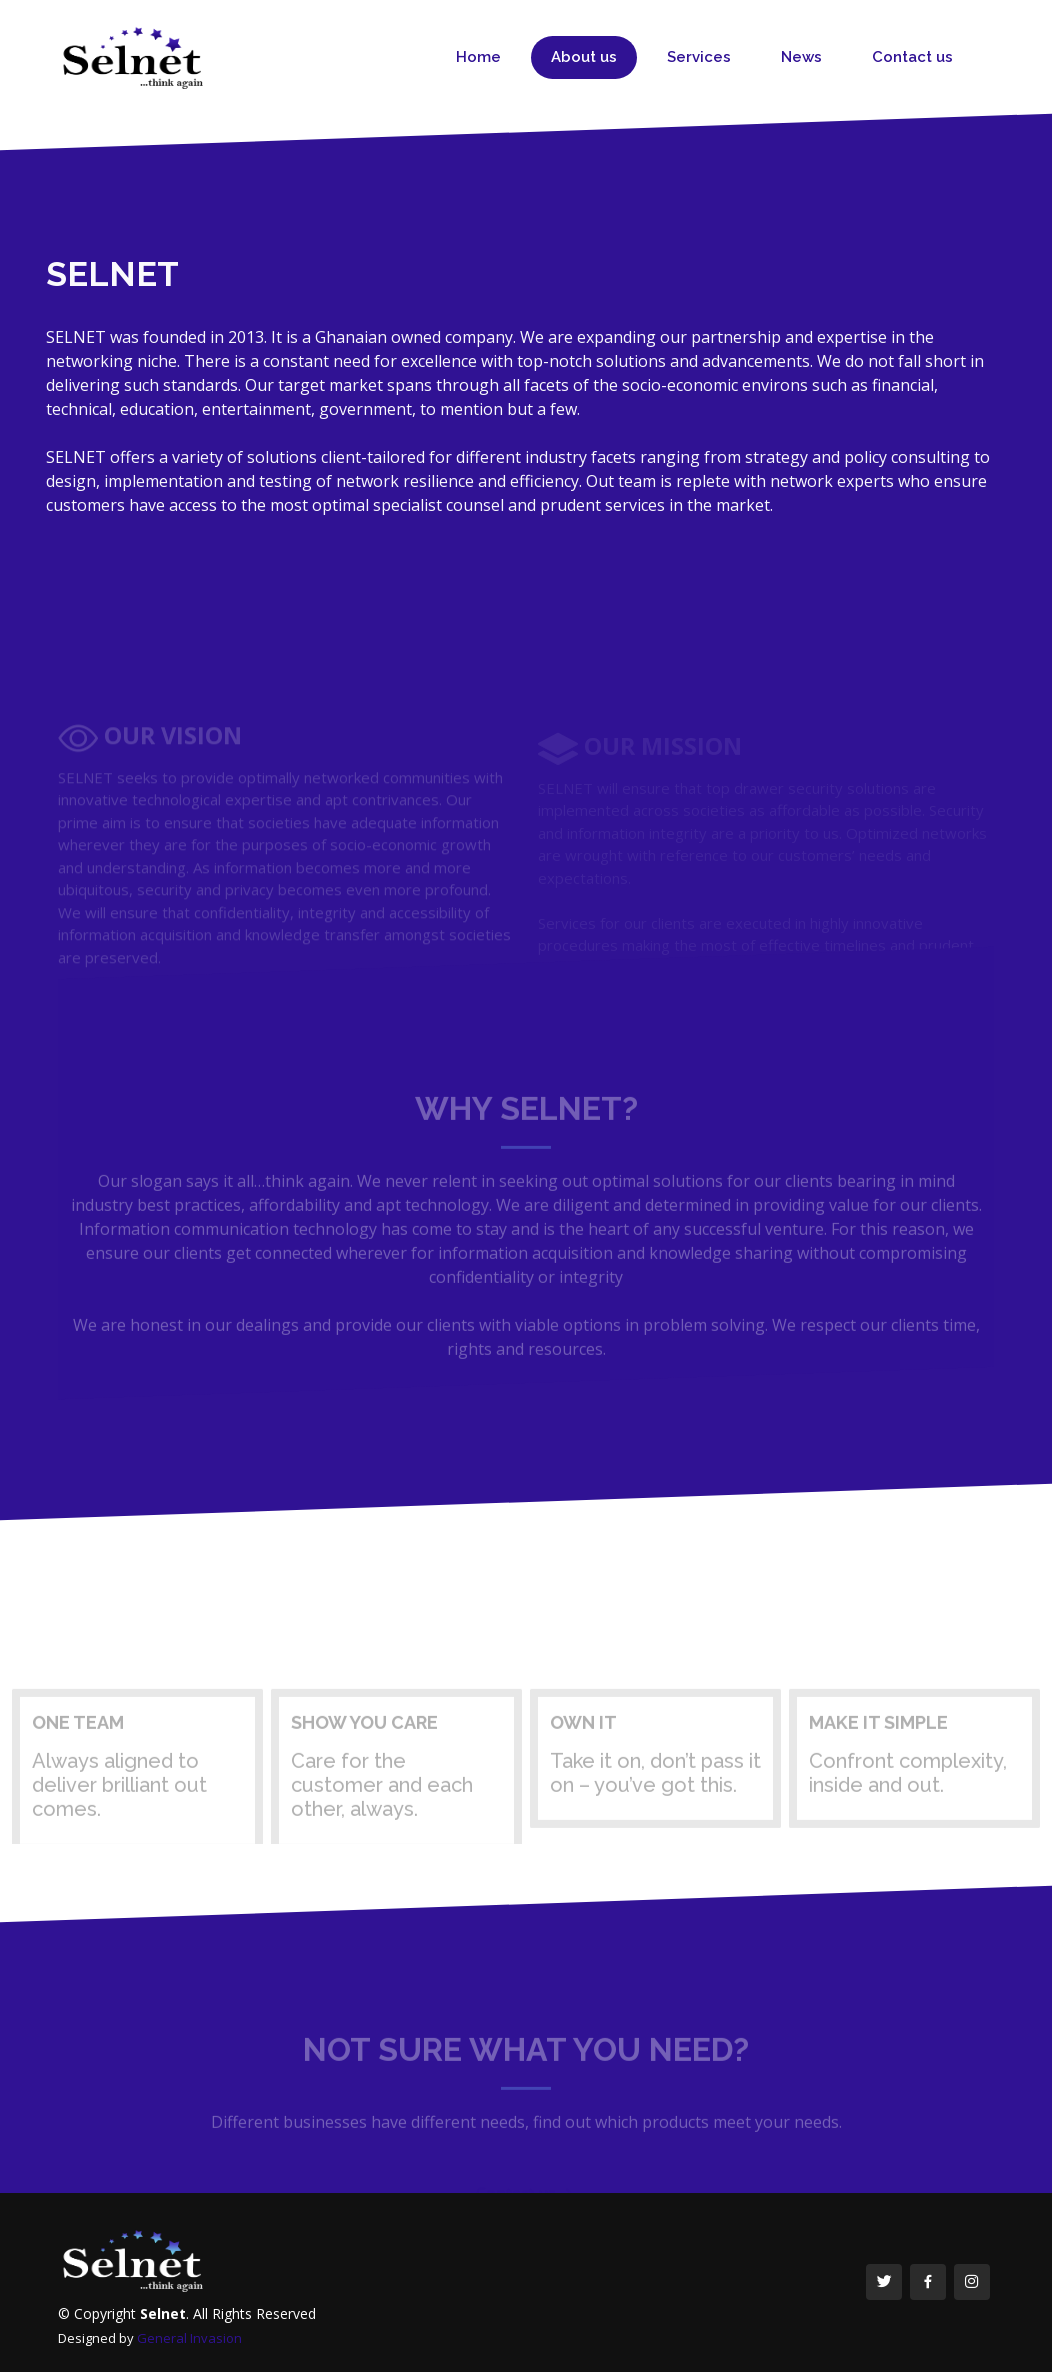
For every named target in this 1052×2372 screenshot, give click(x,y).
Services (699, 57)
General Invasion (189, 2338)
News (801, 57)
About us (584, 57)
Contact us (912, 57)
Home (478, 57)
